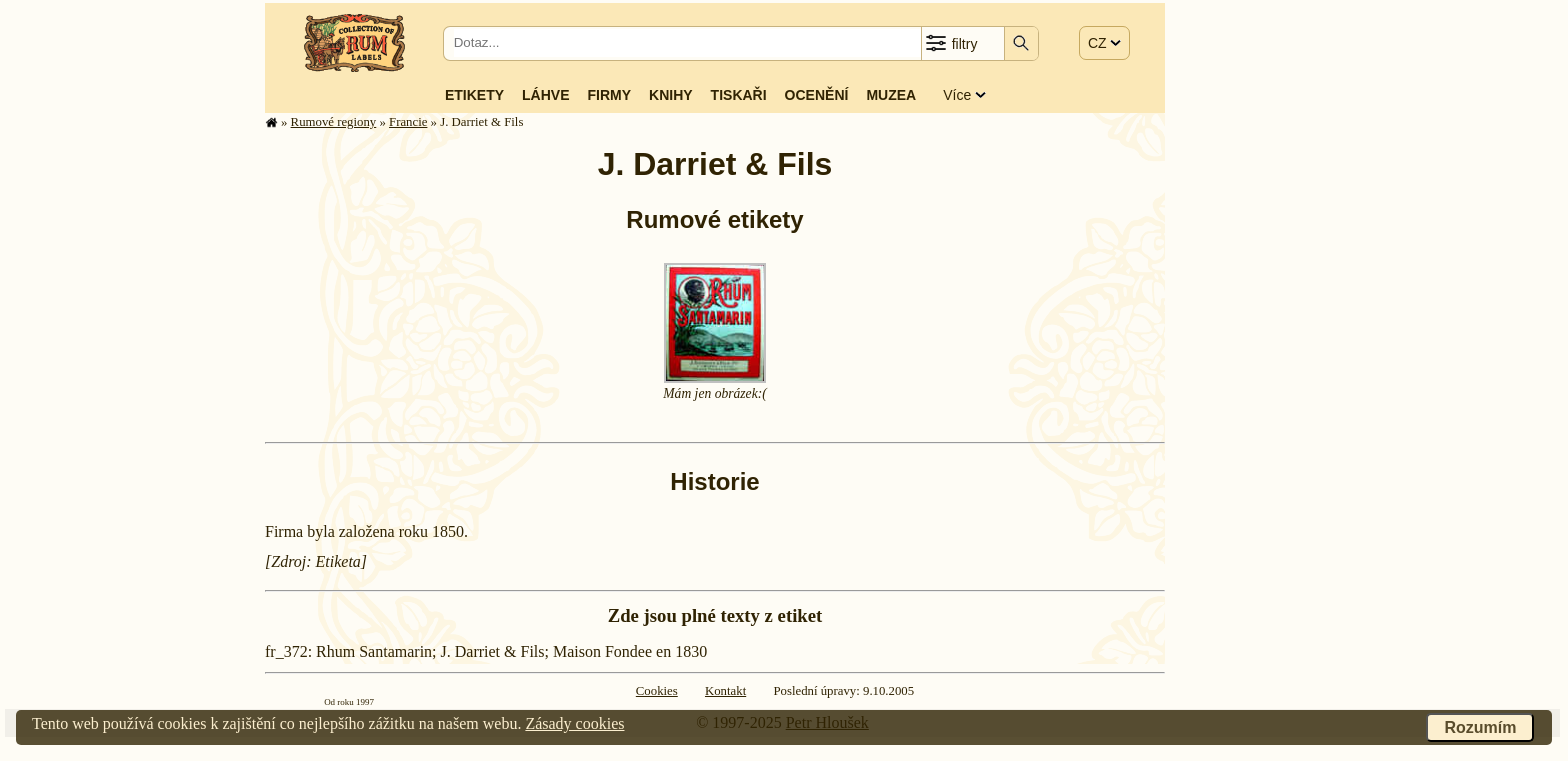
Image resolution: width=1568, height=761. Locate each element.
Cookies (657, 691)
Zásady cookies (574, 723)
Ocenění (817, 95)
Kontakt (725, 691)
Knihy (671, 95)
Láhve (545, 95)
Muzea (891, 95)
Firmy (609, 95)
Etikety (474, 95)
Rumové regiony (334, 122)
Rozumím (1480, 727)
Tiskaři (739, 95)
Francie (408, 122)
